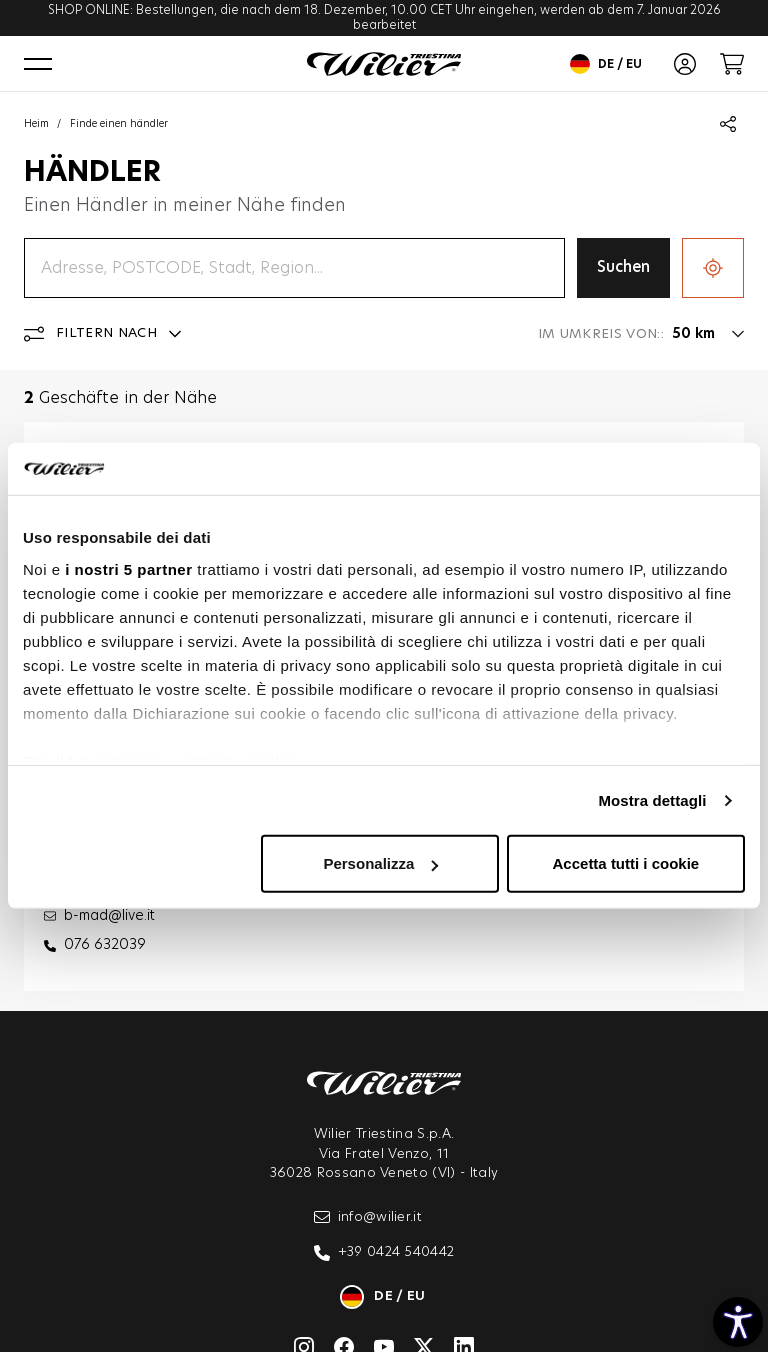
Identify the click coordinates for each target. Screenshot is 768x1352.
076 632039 (105, 945)
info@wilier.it (368, 1217)
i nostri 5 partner (128, 569)
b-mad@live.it (109, 916)
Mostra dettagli (652, 800)
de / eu (606, 64)
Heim (36, 124)
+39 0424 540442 (384, 1253)
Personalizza (380, 863)
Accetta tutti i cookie (626, 863)
